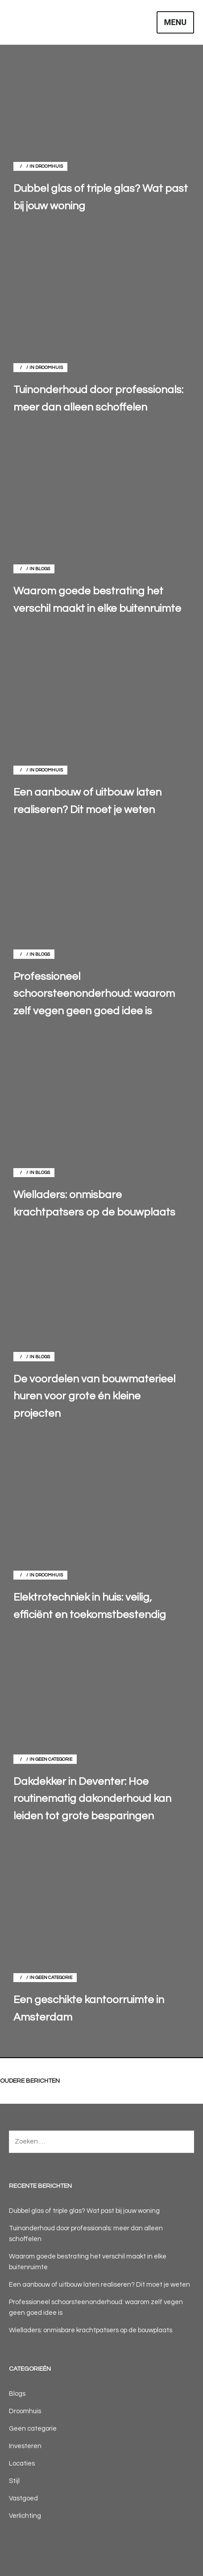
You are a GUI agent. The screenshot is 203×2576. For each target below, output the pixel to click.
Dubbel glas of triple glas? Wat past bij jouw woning (84, 2210)
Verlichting (25, 2515)
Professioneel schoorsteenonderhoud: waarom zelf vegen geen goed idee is (96, 2307)
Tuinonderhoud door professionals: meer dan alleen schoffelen (86, 2233)
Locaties (22, 2463)
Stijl (14, 2481)
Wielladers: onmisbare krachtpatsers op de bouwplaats (90, 2330)
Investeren (25, 2446)
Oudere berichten (30, 2081)
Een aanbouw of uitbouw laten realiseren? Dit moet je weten (99, 2284)
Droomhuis (49, 166)
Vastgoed (23, 2498)
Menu (175, 22)
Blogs (42, 569)
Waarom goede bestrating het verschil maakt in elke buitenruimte (87, 2262)
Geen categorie (53, 1759)
